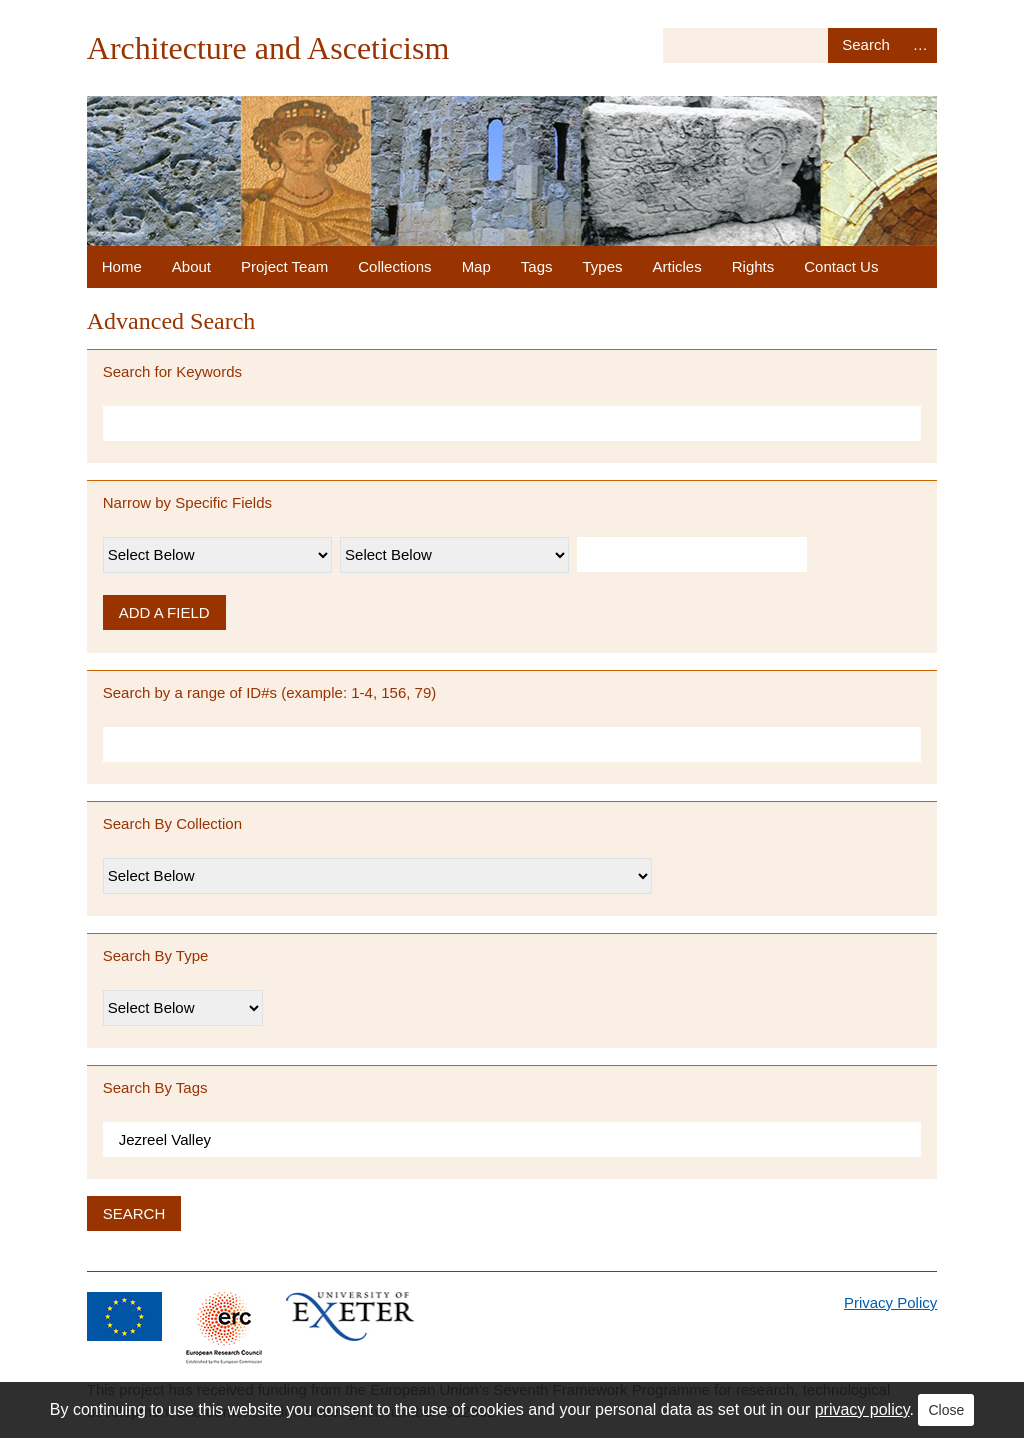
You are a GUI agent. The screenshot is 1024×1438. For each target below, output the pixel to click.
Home (122, 266)
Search (865, 45)
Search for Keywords (172, 371)
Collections (394, 266)
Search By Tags (155, 1087)
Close (946, 1410)
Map (476, 266)
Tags (537, 266)
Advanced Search (920, 45)
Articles (677, 266)
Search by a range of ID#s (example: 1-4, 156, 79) (270, 692)
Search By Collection (172, 823)
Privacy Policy (890, 1302)
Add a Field (164, 612)
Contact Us (841, 266)
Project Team (284, 266)
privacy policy (862, 1409)
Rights (753, 266)
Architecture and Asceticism (268, 48)
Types (603, 266)
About (191, 266)
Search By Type (156, 955)
